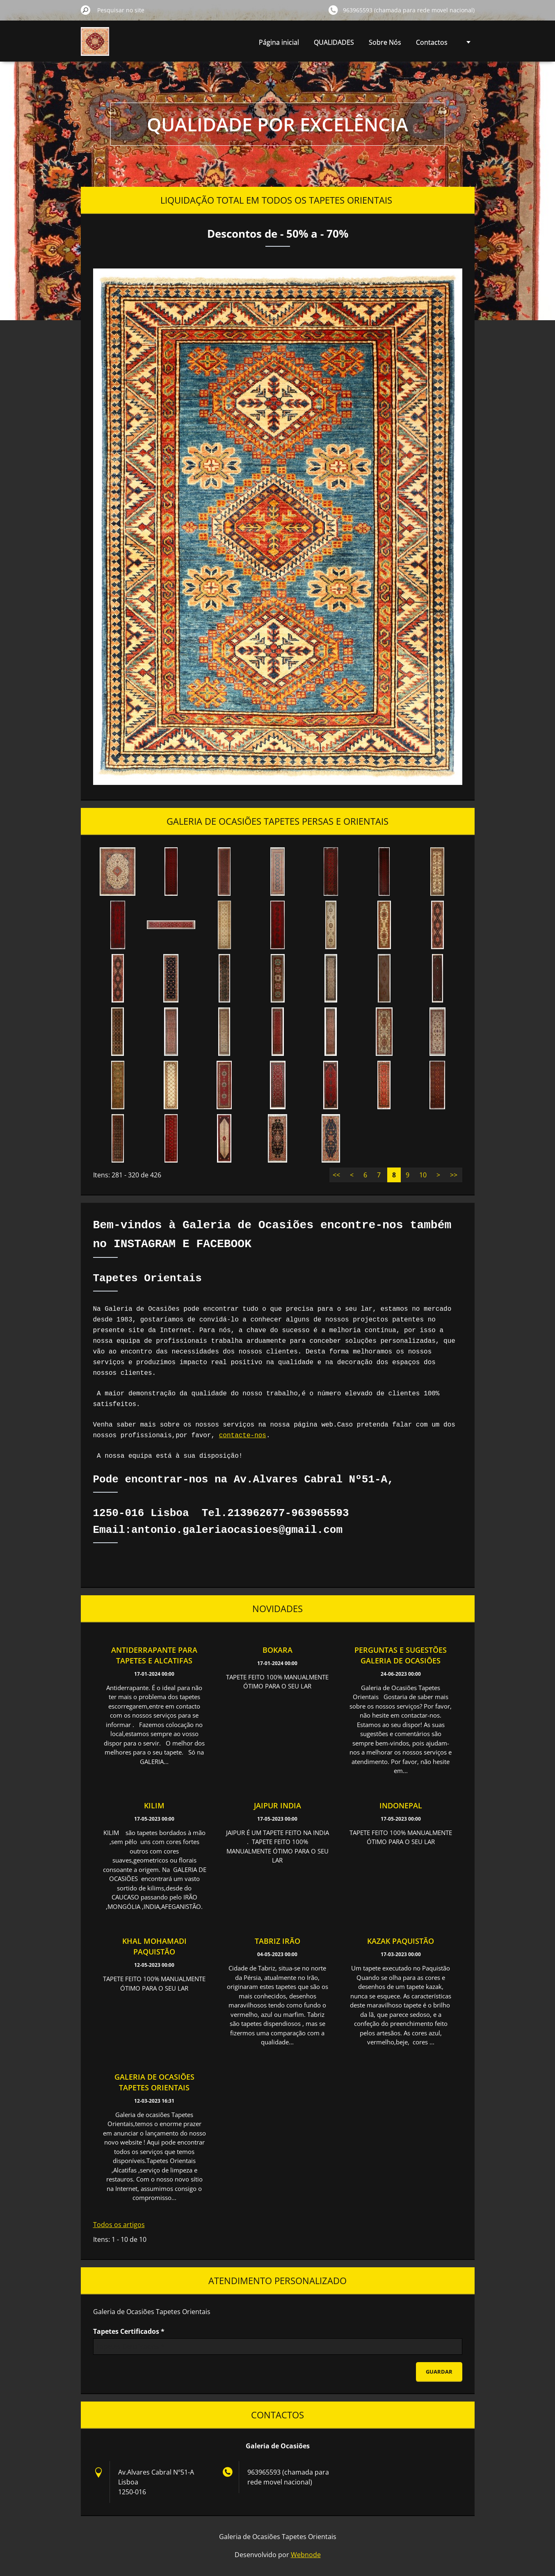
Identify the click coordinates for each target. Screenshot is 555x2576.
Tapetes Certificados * (128, 2331)
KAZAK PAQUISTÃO (400, 1941)
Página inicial (279, 42)
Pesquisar (86, 9)
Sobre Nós (385, 42)
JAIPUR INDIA (277, 1805)
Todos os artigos (119, 2224)
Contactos (432, 42)
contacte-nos (242, 1435)
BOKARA (277, 1650)
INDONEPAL (400, 1805)
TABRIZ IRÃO (277, 1941)
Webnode (306, 2554)
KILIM (154, 1805)
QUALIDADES (334, 42)
